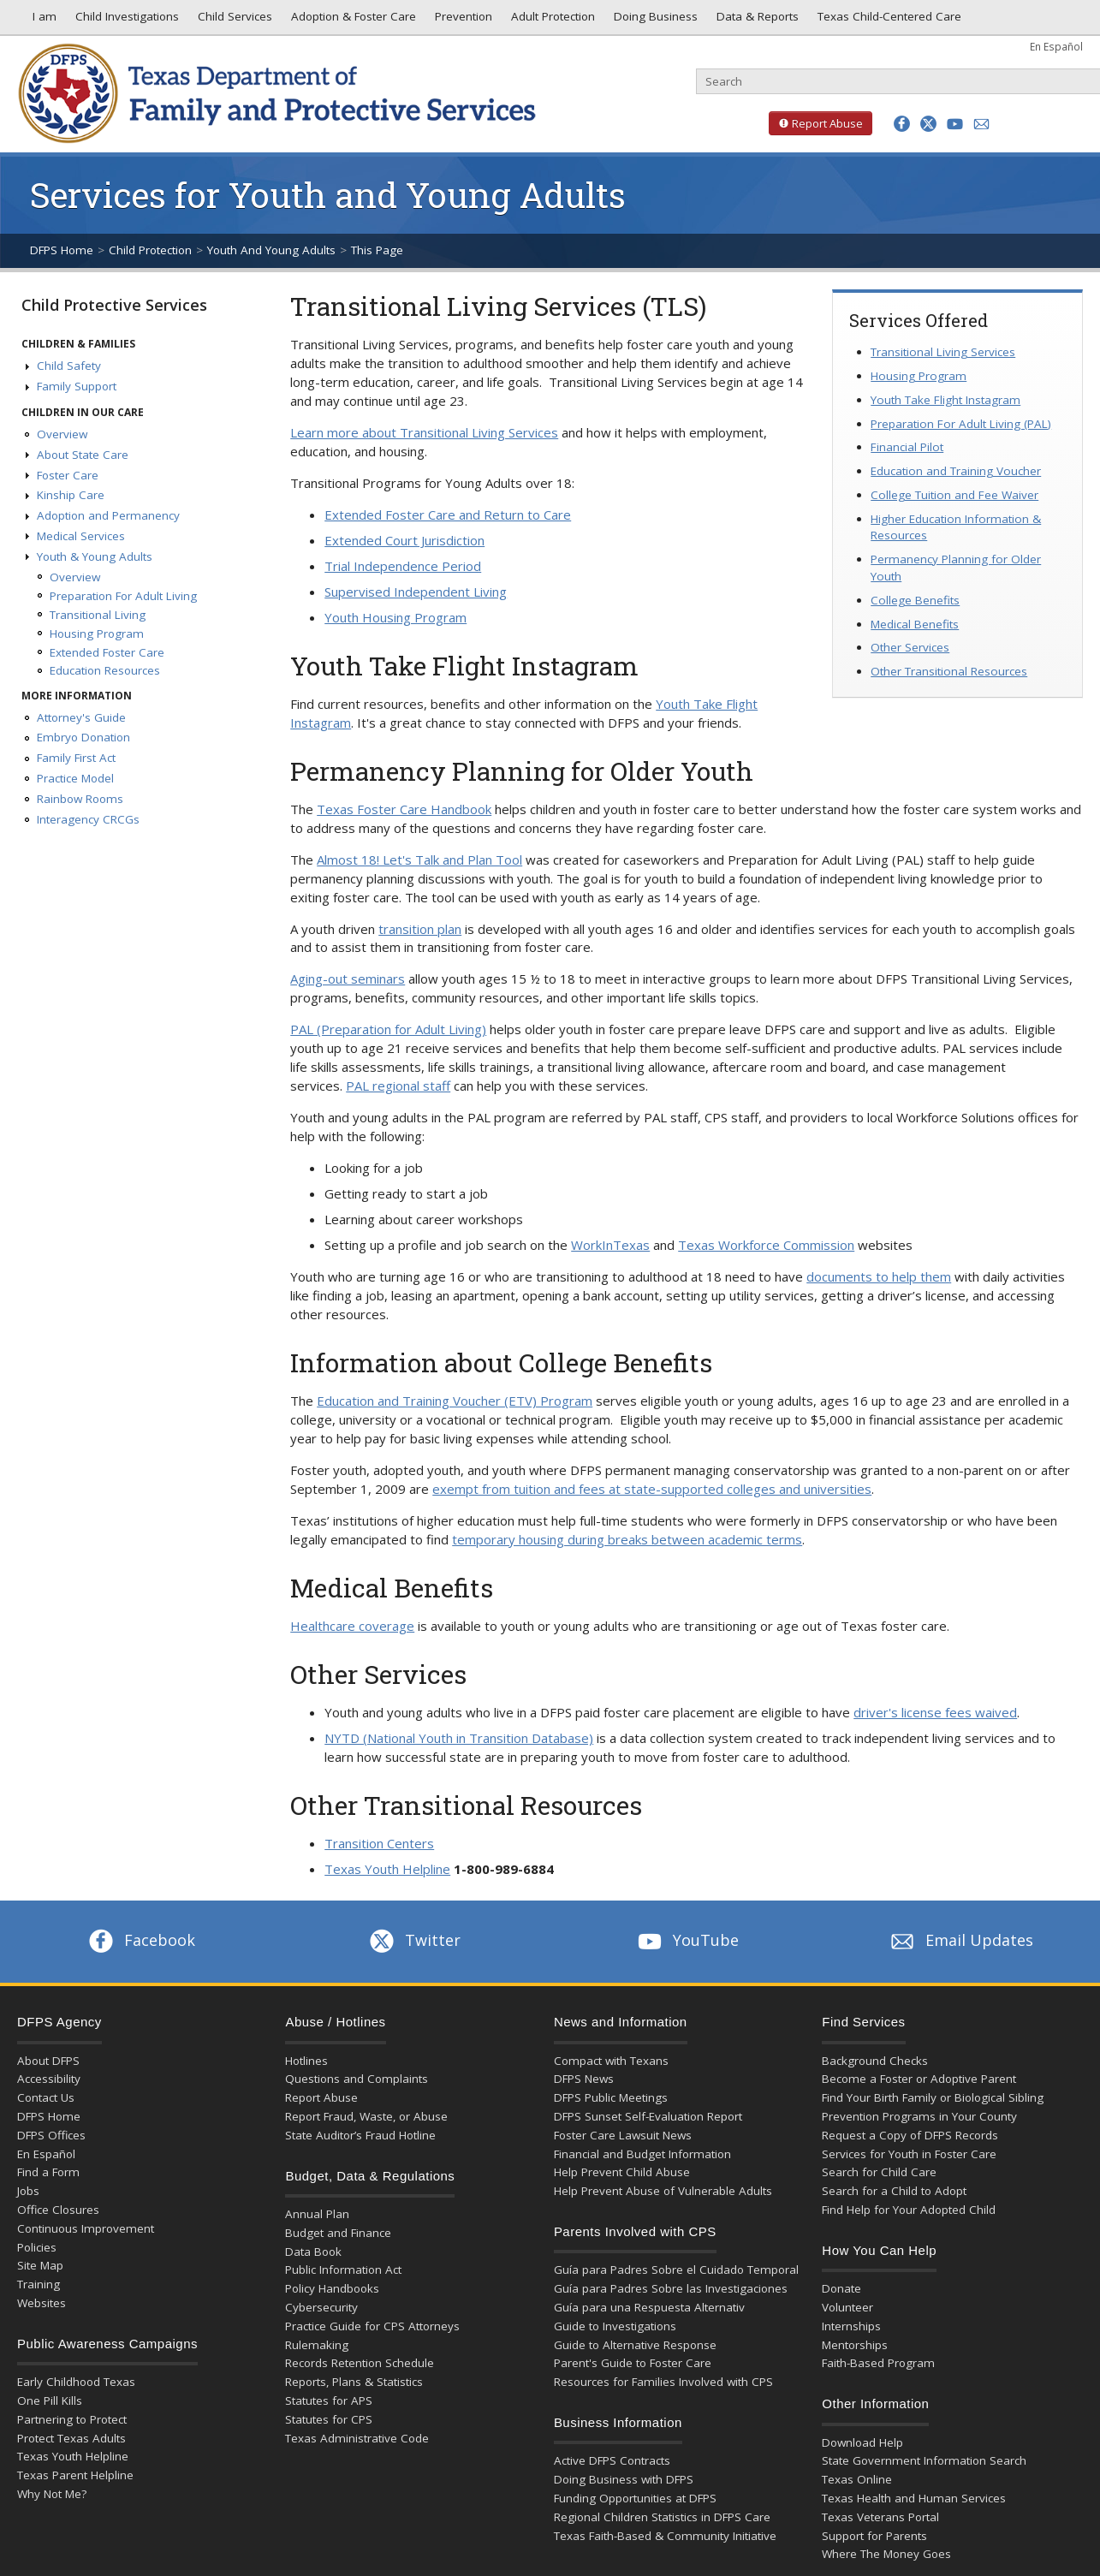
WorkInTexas (610, 1244)
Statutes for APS (328, 2400)
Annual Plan (317, 2214)
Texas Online (857, 2479)
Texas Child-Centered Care (888, 21)
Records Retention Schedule (359, 2363)
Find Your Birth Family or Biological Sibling (933, 2097)
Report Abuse (816, 123)
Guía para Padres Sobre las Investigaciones (671, 2288)
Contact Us (45, 2097)
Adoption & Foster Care (351, 21)
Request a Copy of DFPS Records (910, 2135)
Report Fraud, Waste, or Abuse (366, 2116)
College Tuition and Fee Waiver (954, 495)
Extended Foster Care (107, 652)
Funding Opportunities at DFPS (635, 2498)
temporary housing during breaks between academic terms (627, 1539)
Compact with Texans (611, 2060)
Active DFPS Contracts (612, 2460)
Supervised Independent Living (415, 591)
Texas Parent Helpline (75, 2475)
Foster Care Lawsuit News (623, 2135)
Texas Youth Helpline (387, 1868)
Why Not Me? (51, 2494)
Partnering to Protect (72, 2419)
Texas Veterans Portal (880, 2517)
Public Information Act (343, 2269)
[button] (902, 123)
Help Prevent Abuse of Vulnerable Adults (663, 2190)
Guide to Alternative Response (635, 2345)
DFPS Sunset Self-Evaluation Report (648, 2116)
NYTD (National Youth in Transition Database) (458, 1737)
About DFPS (48, 2060)
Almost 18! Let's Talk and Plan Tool (419, 859)
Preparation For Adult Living (123, 596)
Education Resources (105, 670)
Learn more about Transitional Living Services (424, 432)
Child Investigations (125, 21)
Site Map (40, 2265)
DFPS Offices (51, 2135)
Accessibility (48, 2078)
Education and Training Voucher (956, 471)
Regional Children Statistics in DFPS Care (662, 2517)
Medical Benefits (915, 624)
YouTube (686, 1940)
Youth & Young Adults (94, 556)
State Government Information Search (924, 2460)
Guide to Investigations (615, 2326)
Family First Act (76, 757)
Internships (851, 2326)
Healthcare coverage (352, 1625)
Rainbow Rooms (80, 798)
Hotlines (306, 2060)
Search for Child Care (879, 2172)
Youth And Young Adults (271, 250)
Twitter (413, 1940)
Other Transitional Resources (949, 671)
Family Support (76, 386)
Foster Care (67, 475)
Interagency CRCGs (88, 819)
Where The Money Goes (886, 2553)
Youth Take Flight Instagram (945, 400)
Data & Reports (756, 21)
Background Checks (875, 2060)
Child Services (233, 21)
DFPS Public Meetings (611, 2097)
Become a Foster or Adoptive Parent (919, 2078)
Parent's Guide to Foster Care (632, 2363)
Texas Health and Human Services (914, 2498)
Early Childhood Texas (76, 2381)
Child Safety (69, 365)
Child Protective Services (114, 304)
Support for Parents (874, 2535)
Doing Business (654, 21)
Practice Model (75, 778)
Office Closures (58, 2209)
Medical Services (81, 536)
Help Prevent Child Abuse (622, 2172)
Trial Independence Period (402, 565)
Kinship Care (70, 495)
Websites (41, 2303)
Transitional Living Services (943, 352)
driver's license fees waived (935, 1712)
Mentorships (855, 2345)
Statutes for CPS (328, 2419)
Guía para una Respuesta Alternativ (649, 2307)
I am (41, 21)
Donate (841, 2288)
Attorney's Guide (81, 717)
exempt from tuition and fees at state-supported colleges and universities (651, 1488)
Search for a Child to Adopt (894, 2190)
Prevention (462, 21)
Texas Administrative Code (357, 2438)
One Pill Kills (49, 2400)
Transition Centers (379, 1843)
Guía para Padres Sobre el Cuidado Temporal (676, 2269)
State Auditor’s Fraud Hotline (360, 2135)
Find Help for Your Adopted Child (909, 2209)
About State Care (82, 454)
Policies (36, 2247)
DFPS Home (61, 250)
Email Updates (960, 1940)
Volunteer (847, 2307)
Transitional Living (98, 614)
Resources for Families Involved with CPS (663, 2381)
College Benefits (915, 600)
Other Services (910, 647)
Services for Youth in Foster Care (909, 2154)
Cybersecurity (321, 2307)
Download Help (862, 2442)
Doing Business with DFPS (623, 2479)
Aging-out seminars (347, 978)
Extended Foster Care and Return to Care (447, 514)
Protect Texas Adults (71, 2438)
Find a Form (48, 2172)
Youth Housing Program (395, 617)
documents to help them (878, 1276)
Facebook (140, 1940)
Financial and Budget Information (642, 2154)
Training (38, 2284)
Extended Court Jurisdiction (404, 540)
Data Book (313, 2251)
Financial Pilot (907, 447)
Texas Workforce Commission (766, 1244)
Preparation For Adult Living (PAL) (961, 423)
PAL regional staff (398, 1085)
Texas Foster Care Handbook (404, 809)
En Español (1056, 46)
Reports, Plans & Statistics (354, 2381)
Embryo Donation (83, 737)
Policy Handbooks (332, 2288)
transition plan (419, 928)
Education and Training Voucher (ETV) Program (454, 1400)
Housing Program (97, 633)
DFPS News (584, 2078)
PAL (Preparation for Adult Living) (388, 1029)
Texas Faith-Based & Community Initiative (665, 2535)
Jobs (28, 2190)
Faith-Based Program (878, 2363)
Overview (62, 434)
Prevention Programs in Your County (919, 2116)
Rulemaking (316, 2345)
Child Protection (150, 250)
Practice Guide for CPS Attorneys (372, 2326)
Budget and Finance (338, 2232)
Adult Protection (551, 21)
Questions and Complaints (356, 2078)
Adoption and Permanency (108, 515)
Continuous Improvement (85, 2228)
